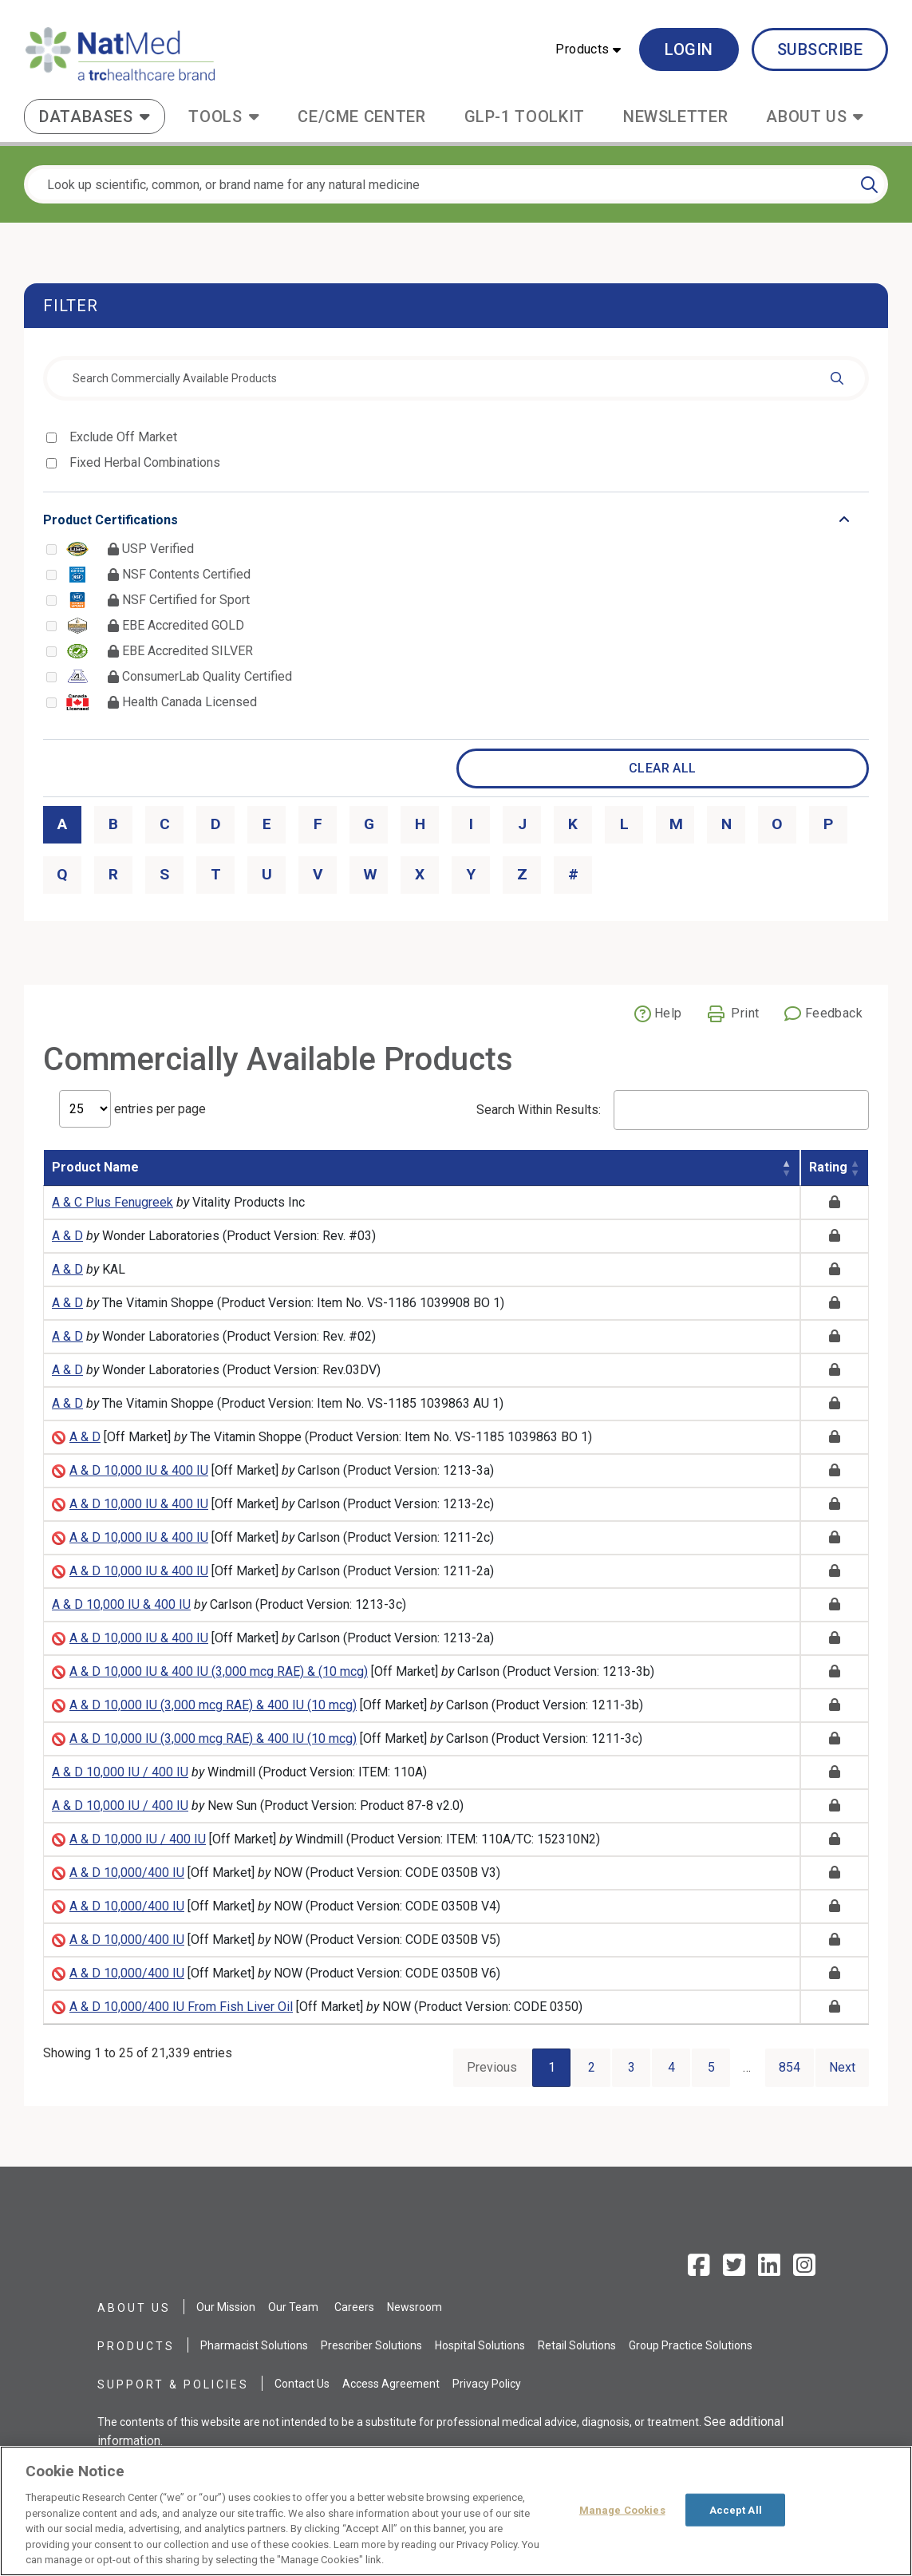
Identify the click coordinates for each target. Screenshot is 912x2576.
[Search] (869, 184)
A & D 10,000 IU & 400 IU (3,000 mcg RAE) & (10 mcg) (218, 1671)
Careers (354, 2307)
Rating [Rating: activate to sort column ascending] (828, 1167)
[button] (588, 49)
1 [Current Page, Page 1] (551, 2067)
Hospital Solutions (480, 2345)
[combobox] (456, 378)
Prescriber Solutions (371, 2345)
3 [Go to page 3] (631, 2067)
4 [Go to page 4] (671, 2067)
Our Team (293, 2307)
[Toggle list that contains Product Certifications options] (456, 520)
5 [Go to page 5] (711, 2067)
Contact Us (302, 2383)
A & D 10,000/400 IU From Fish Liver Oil (181, 2006)
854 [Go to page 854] (789, 2067)
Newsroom (414, 2307)
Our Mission (225, 2307)
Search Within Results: (672, 1110)
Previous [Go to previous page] (492, 2067)
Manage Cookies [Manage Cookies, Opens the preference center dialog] (622, 2509)
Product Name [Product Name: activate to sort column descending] (95, 1167)
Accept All (735, 2509)
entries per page (132, 1109)
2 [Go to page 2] (591, 2067)
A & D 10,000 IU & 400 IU (138, 1470)
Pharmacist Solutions (254, 2345)
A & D (67, 1235)
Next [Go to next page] (842, 2067)
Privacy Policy (486, 2383)
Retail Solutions (577, 2345)
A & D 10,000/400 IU (126, 1872)
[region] (456, 2511)
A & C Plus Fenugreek (112, 1202)
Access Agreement (391, 2383)
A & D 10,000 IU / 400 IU (120, 1772)
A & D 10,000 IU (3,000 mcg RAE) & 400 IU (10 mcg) (213, 1705)
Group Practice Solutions (690, 2345)
